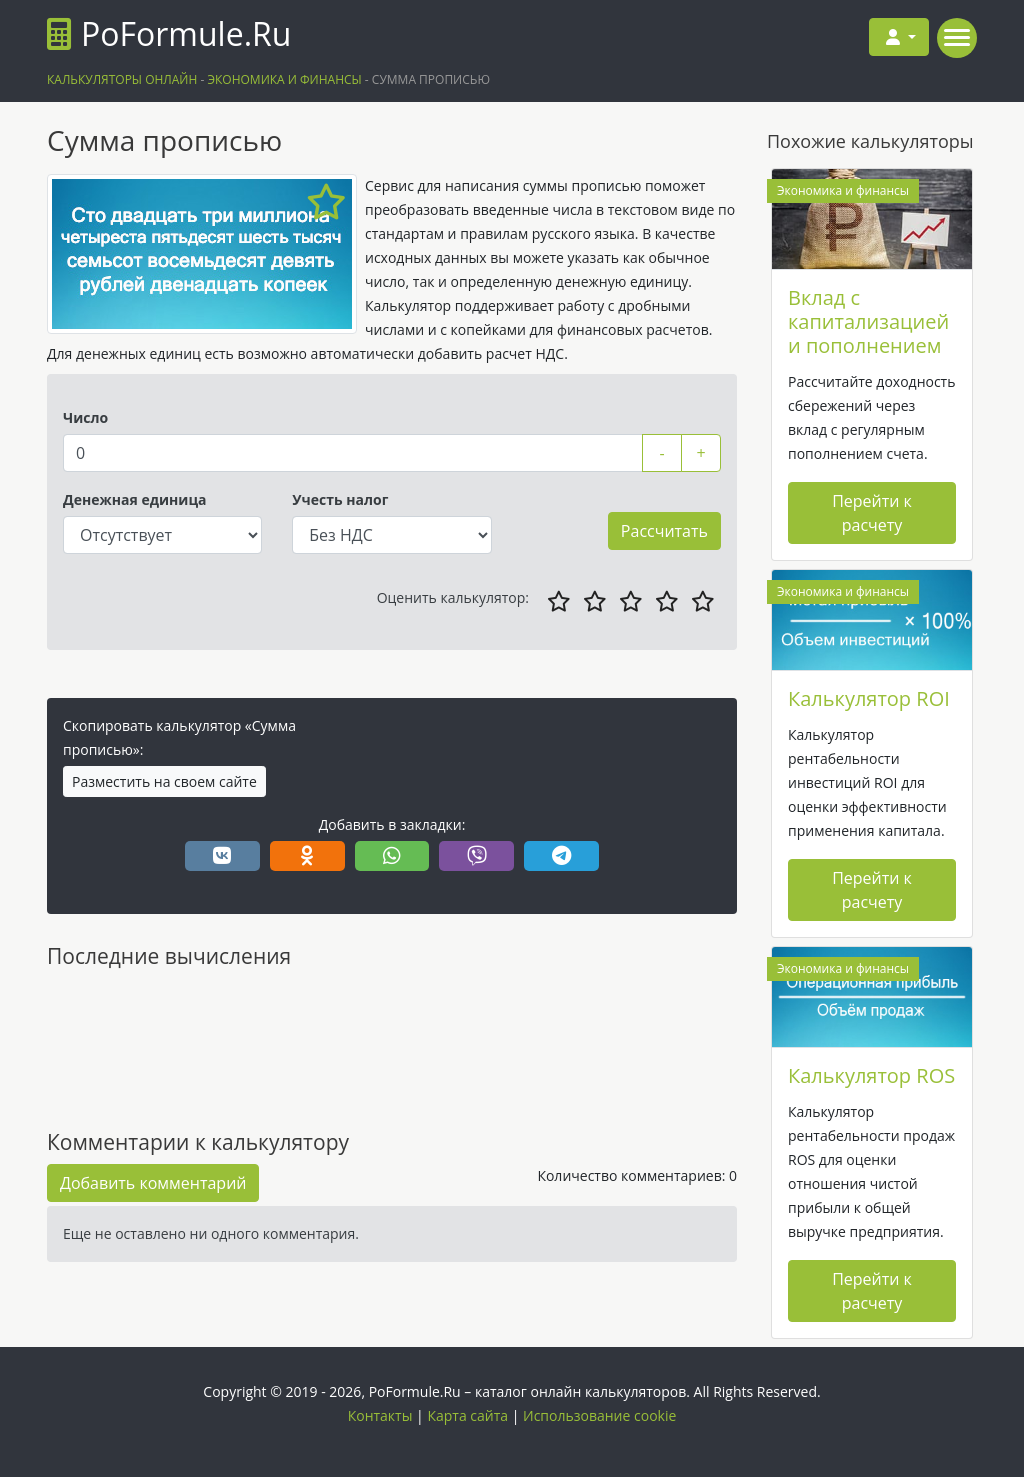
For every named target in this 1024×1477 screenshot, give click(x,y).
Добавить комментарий (153, 1183)
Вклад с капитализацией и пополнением (868, 321)
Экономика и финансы (843, 190)
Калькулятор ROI (869, 698)
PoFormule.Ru (169, 33)
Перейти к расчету (872, 513)
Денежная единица (135, 499)
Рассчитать (664, 531)
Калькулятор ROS (871, 1075)
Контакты (380, 1415)
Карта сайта (467, 1415)
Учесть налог (340, 499)
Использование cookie (599, 1415)
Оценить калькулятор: (453, 597)
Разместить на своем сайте (164, 781)
